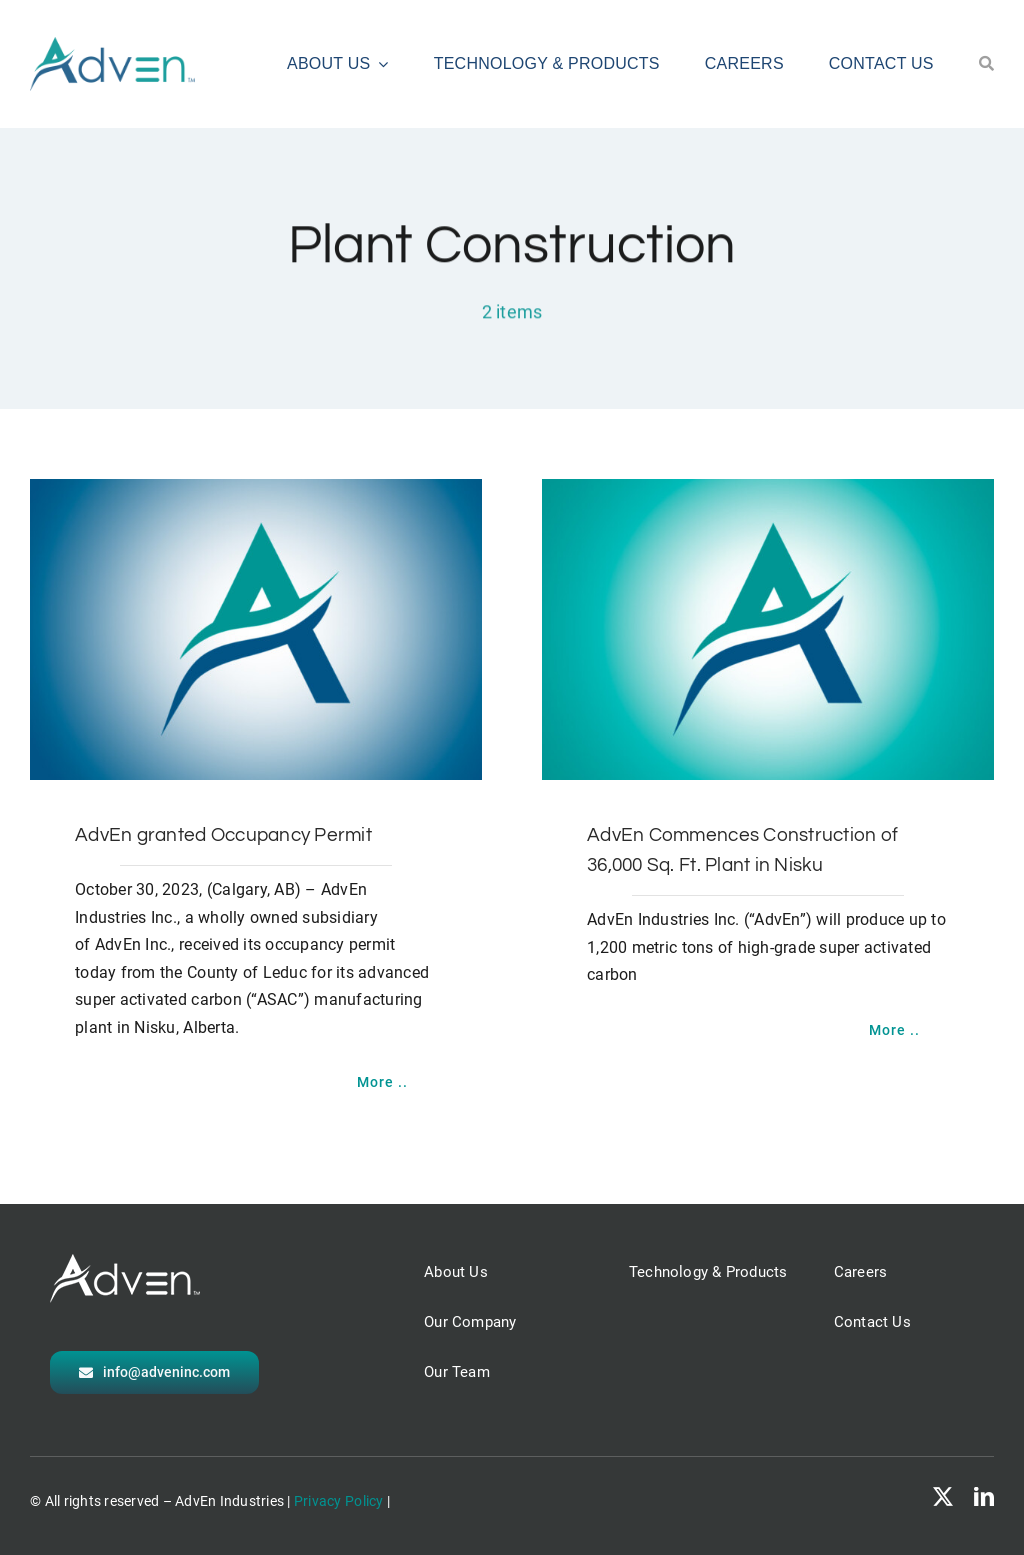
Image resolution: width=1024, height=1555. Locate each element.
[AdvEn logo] (112, 45)
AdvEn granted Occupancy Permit (223, 835)
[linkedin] (984, 1497)
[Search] (986, 64)
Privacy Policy (339, 1501)
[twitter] (943, 1497)
